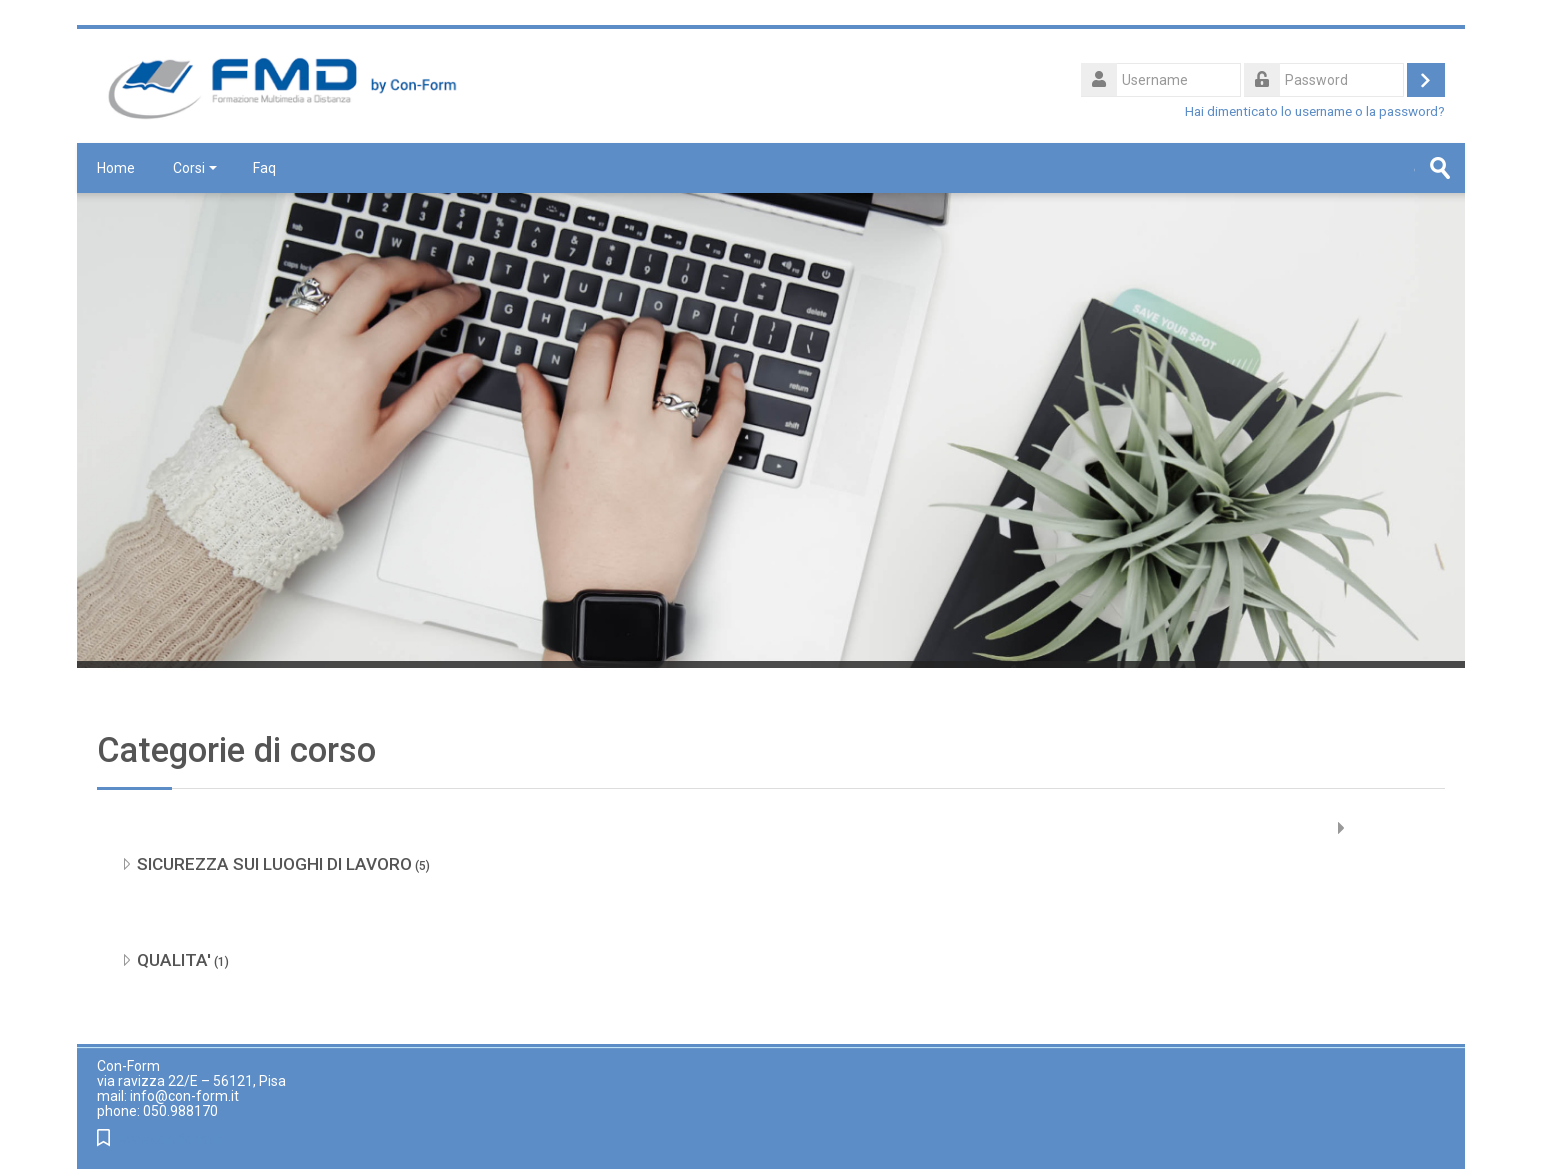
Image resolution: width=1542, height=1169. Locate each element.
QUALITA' (174, 960)
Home (116, 168)
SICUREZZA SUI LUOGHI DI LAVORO (274, 864)
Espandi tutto (1398, 828)
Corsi (195, 168)
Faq (264, 168)
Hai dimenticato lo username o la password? (1315, 111)
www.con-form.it (169, 1139)
